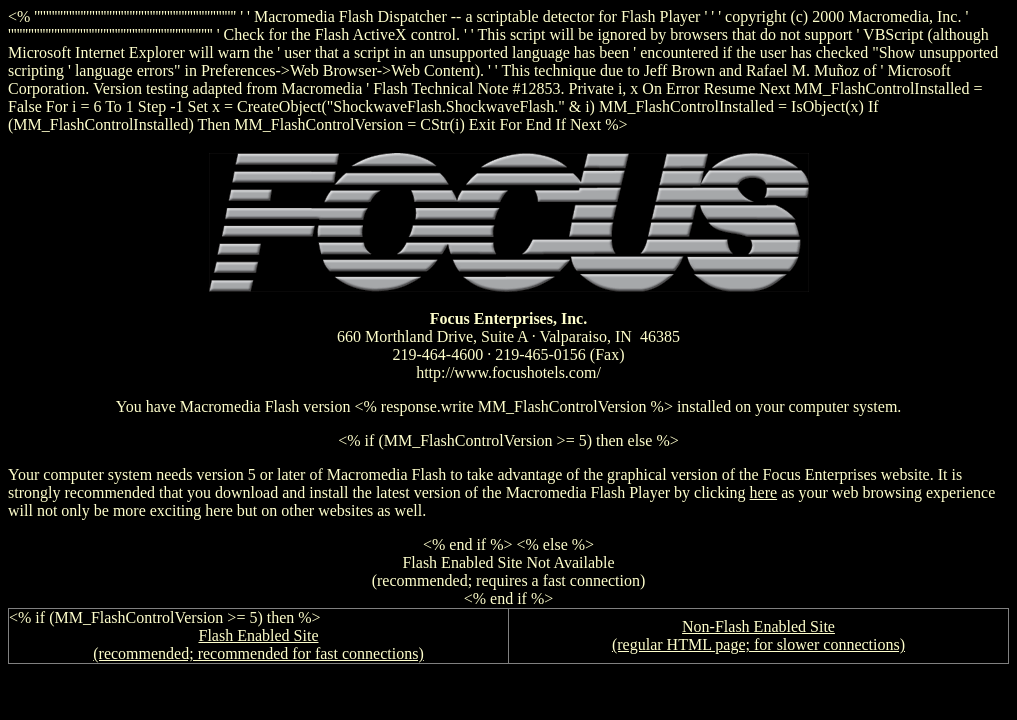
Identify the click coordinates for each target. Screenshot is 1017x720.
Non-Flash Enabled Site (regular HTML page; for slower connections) (758, 635)
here (764, 492)
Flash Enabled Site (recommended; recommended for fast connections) (258, 644)
